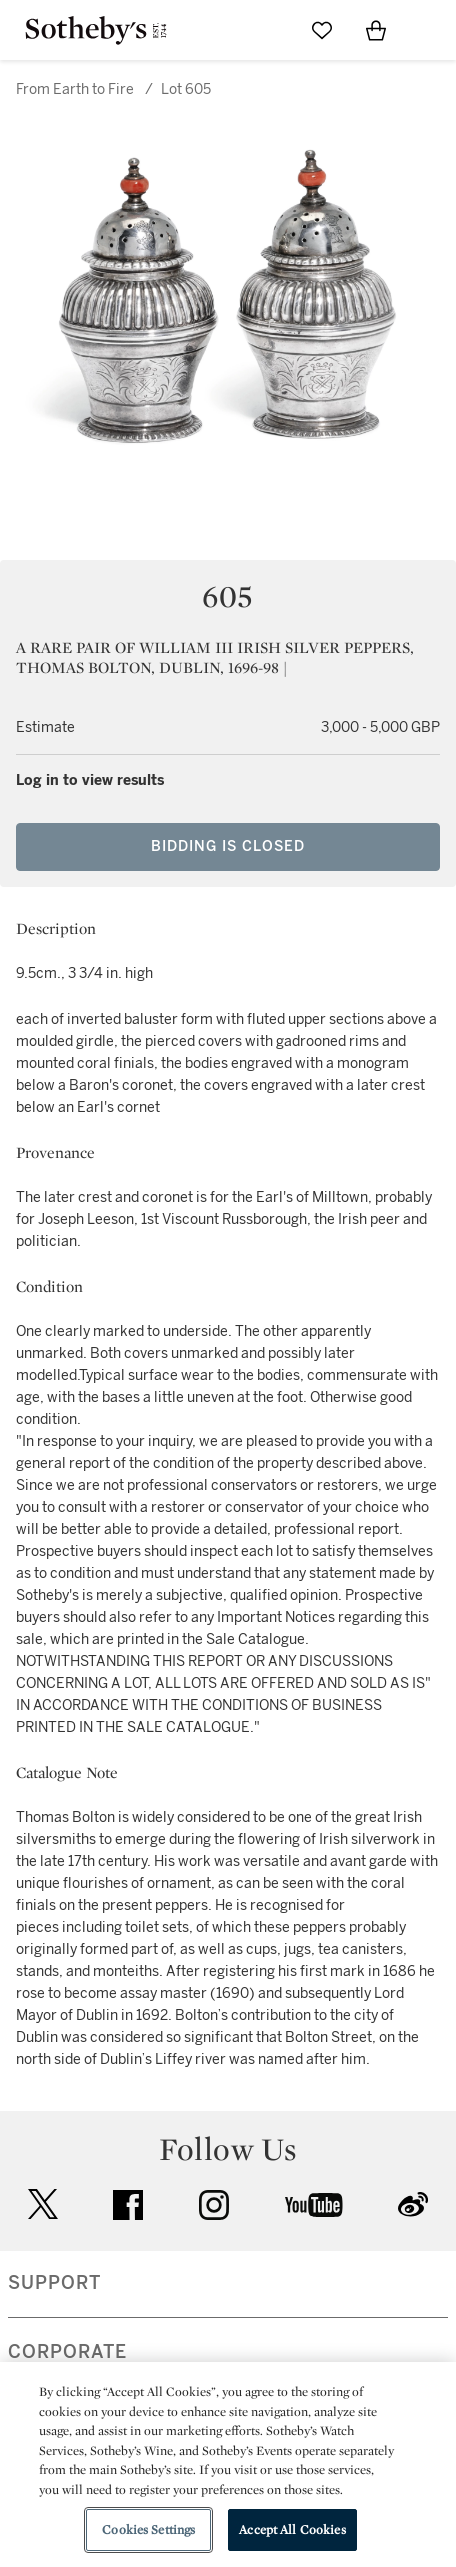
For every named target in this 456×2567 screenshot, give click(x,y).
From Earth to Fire (75, 89)
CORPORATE (67, 2352)
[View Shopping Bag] (376, 30)
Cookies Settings (148, 2529)
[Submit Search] (268, 30)
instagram (214, 2205)
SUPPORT (54, 2283)
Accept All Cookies (292, 2529)
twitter (43, 2204)
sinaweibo (413, 2204)
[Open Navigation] (430, 30)
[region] (228, 2464)
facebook (128, 2205)
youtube (314, 2205)
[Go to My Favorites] (322, 30)
